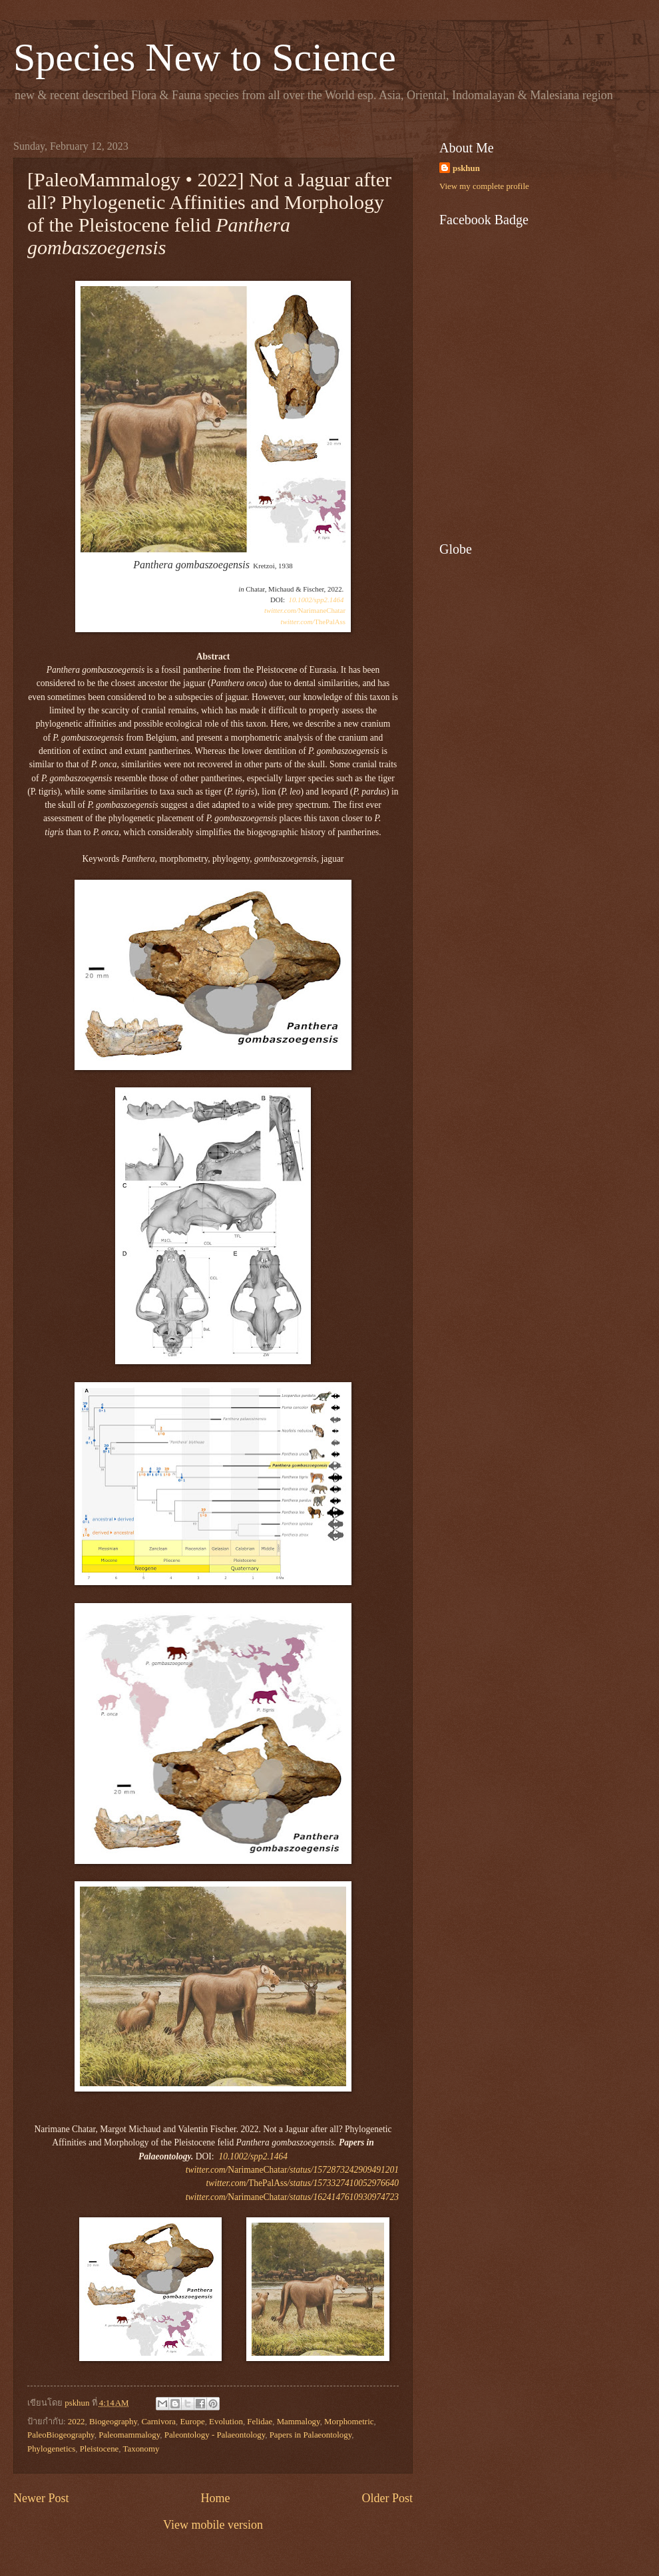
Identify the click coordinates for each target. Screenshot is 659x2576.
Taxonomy (141, 2449)
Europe (192, 2421)
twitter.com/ (207, 2197)
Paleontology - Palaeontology (215, 2435)
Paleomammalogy (129, 2435)
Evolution (226, 2421)
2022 (76, 2421)
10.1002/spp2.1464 (316, 600)
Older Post (387, 2498)
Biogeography (113, 2421)
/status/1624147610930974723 (343, 2197)
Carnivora (159, 2421)
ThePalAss (313, 622)
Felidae (259, 2421)
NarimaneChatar (304, 610)
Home (215, 2498)
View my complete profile (484, 186)
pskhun (466, 168)
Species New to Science (204, 57)
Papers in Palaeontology (311, 2435)
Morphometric (348, 2421)
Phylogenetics (51, 2449)
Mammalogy (298, 2421)
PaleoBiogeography (61, 2435)
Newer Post (41, 2498)
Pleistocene (99, 2449)
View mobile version (213, 2524)
